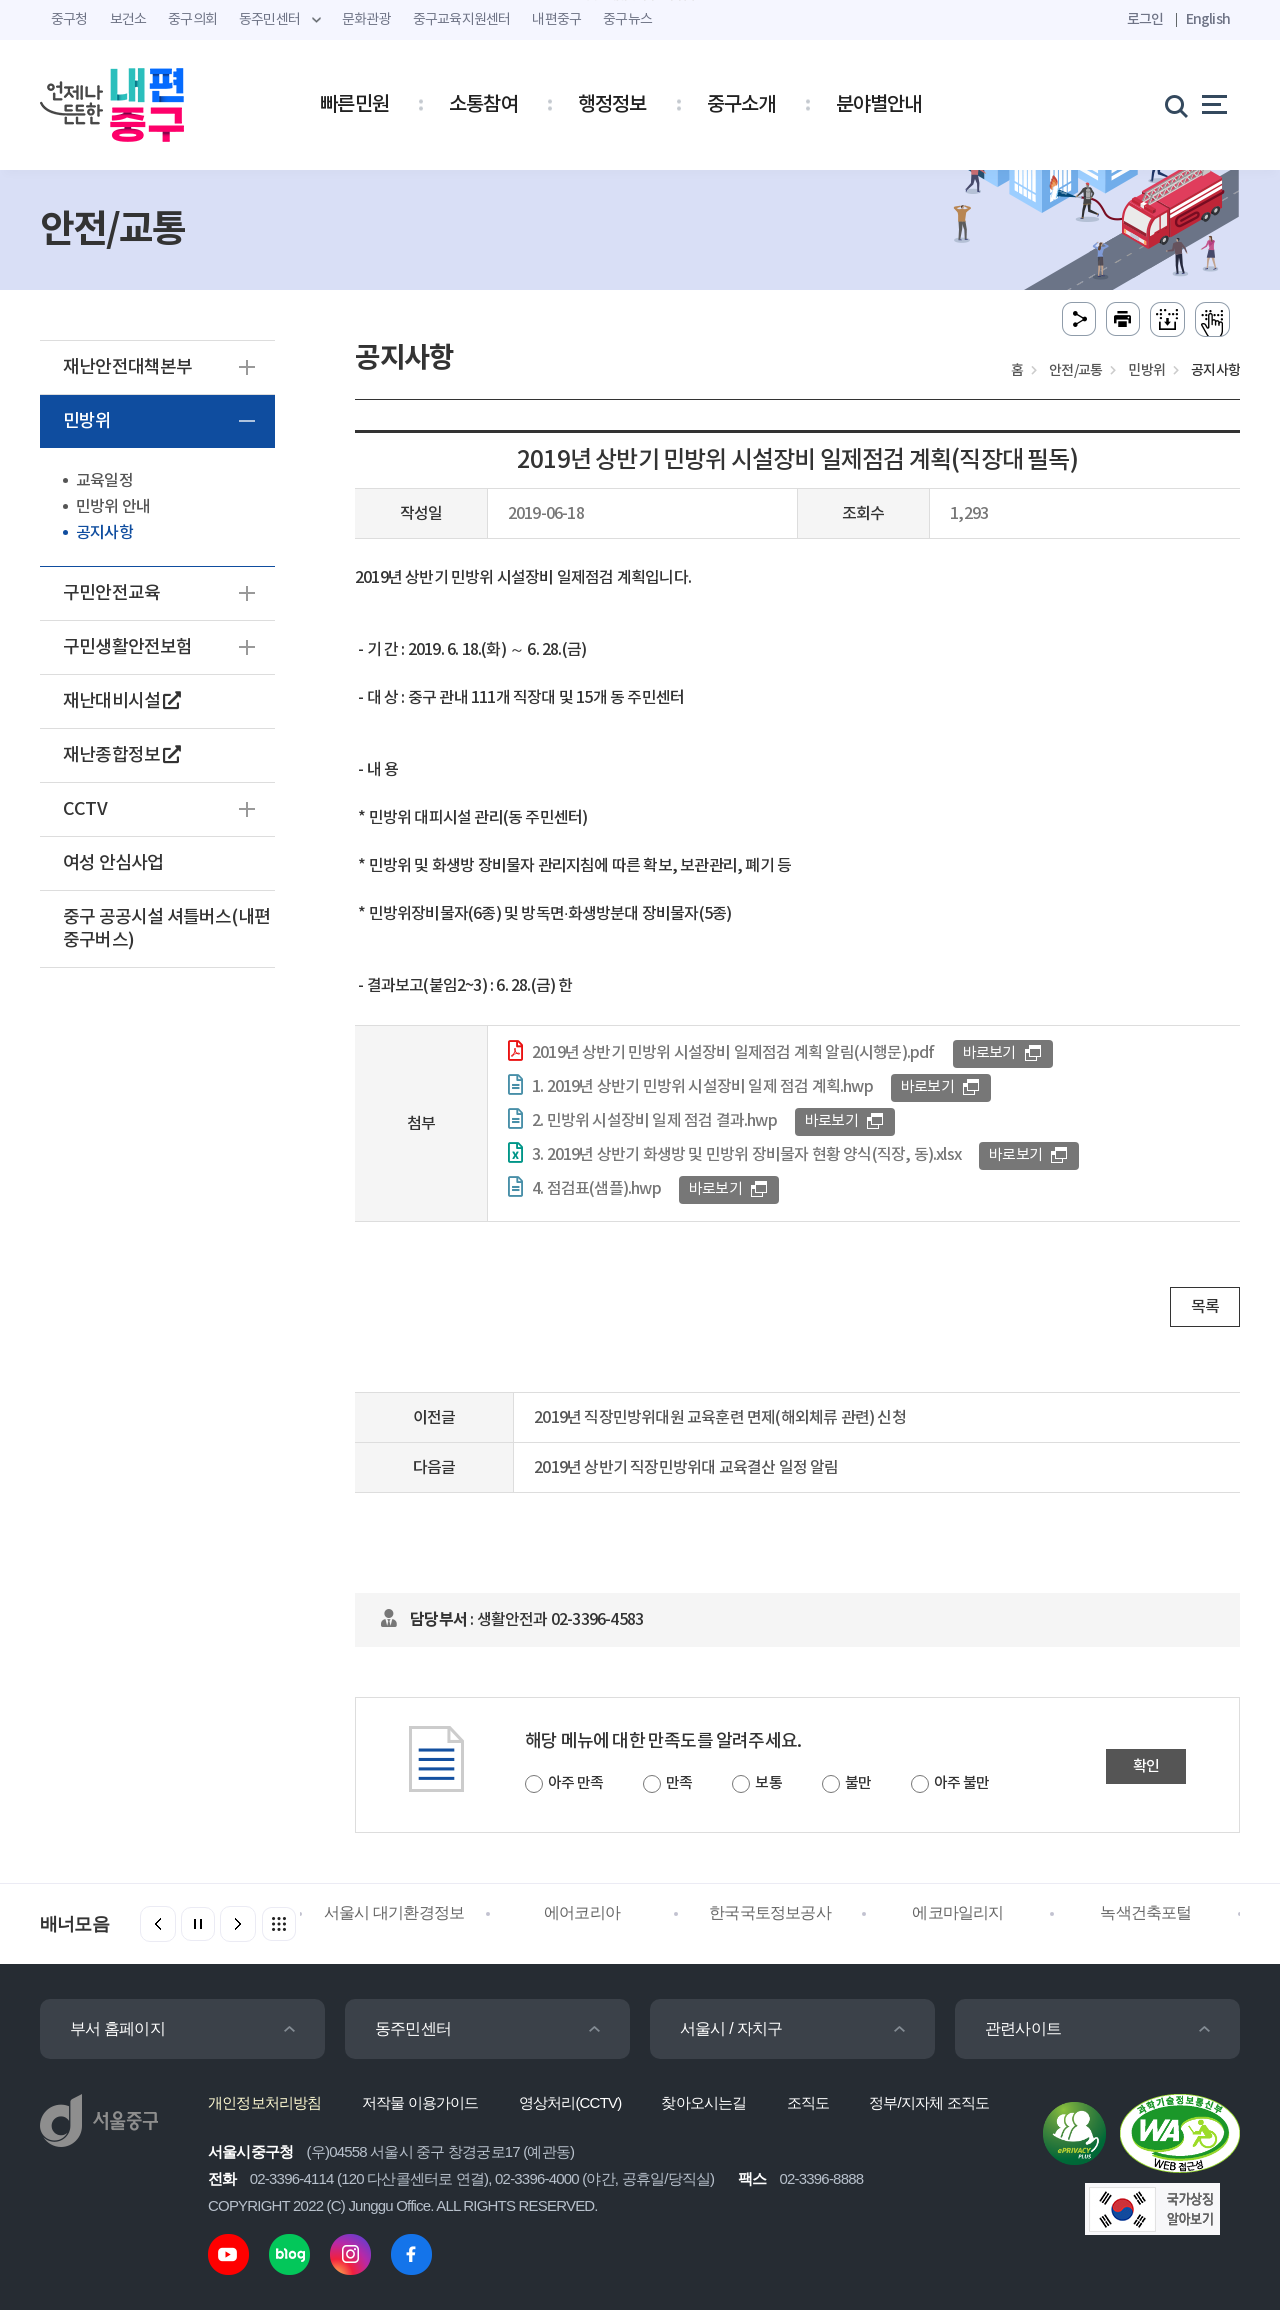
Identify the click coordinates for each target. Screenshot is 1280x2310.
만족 (679, 1783)
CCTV (85, 809)
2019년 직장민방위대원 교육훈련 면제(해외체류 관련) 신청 (720, 1418)
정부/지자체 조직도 (929, 2102)
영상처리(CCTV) (570, 2102)
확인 (1146, 1766)
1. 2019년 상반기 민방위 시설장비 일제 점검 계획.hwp (702, 1087)
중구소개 (741, 105)
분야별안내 (879, 105)
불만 (858, 1783)
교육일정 (104, 481)
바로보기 (989, 1053)
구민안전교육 (111, 593)
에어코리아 (582, 1912)
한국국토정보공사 (770, 1912)
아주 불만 (961, 1783)
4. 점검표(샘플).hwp (596, 1189)
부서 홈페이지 (117, 2028)
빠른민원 (354, 105)
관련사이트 (1023, 2028)
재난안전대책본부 (128, 367)
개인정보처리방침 (265, 2102)
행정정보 (612, 105)
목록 (1205, 1307)
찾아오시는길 (703, 2102)
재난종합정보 (122, 755)
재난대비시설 (122, 701)
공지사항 (104, 533)
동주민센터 (413, 2028)
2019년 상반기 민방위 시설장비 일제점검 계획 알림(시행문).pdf (733, 1053)
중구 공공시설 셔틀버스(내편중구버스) (166, 929)
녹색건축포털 (1145, 1912)
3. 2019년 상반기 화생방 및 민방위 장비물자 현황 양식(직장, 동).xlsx (746, 1155)
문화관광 (366, 20)
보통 (768, 1783)
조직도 (808, 2102)
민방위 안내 (113, 507)
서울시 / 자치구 (731, 2028)
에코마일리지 (957, 1912)
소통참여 (483, 105)
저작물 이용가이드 (420, 2102)
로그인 (1145, 19)
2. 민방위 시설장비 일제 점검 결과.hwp (654, 1121)
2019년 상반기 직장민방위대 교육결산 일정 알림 (686, 1468)
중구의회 (192, 20)
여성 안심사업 (113, 863)
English (1208, 19)
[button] (238, 1924)
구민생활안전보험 (128, 647)
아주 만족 (575, 1783)
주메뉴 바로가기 (640, 0)
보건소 (128, 20)
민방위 (87, 421)
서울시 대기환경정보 (394, 1912)
